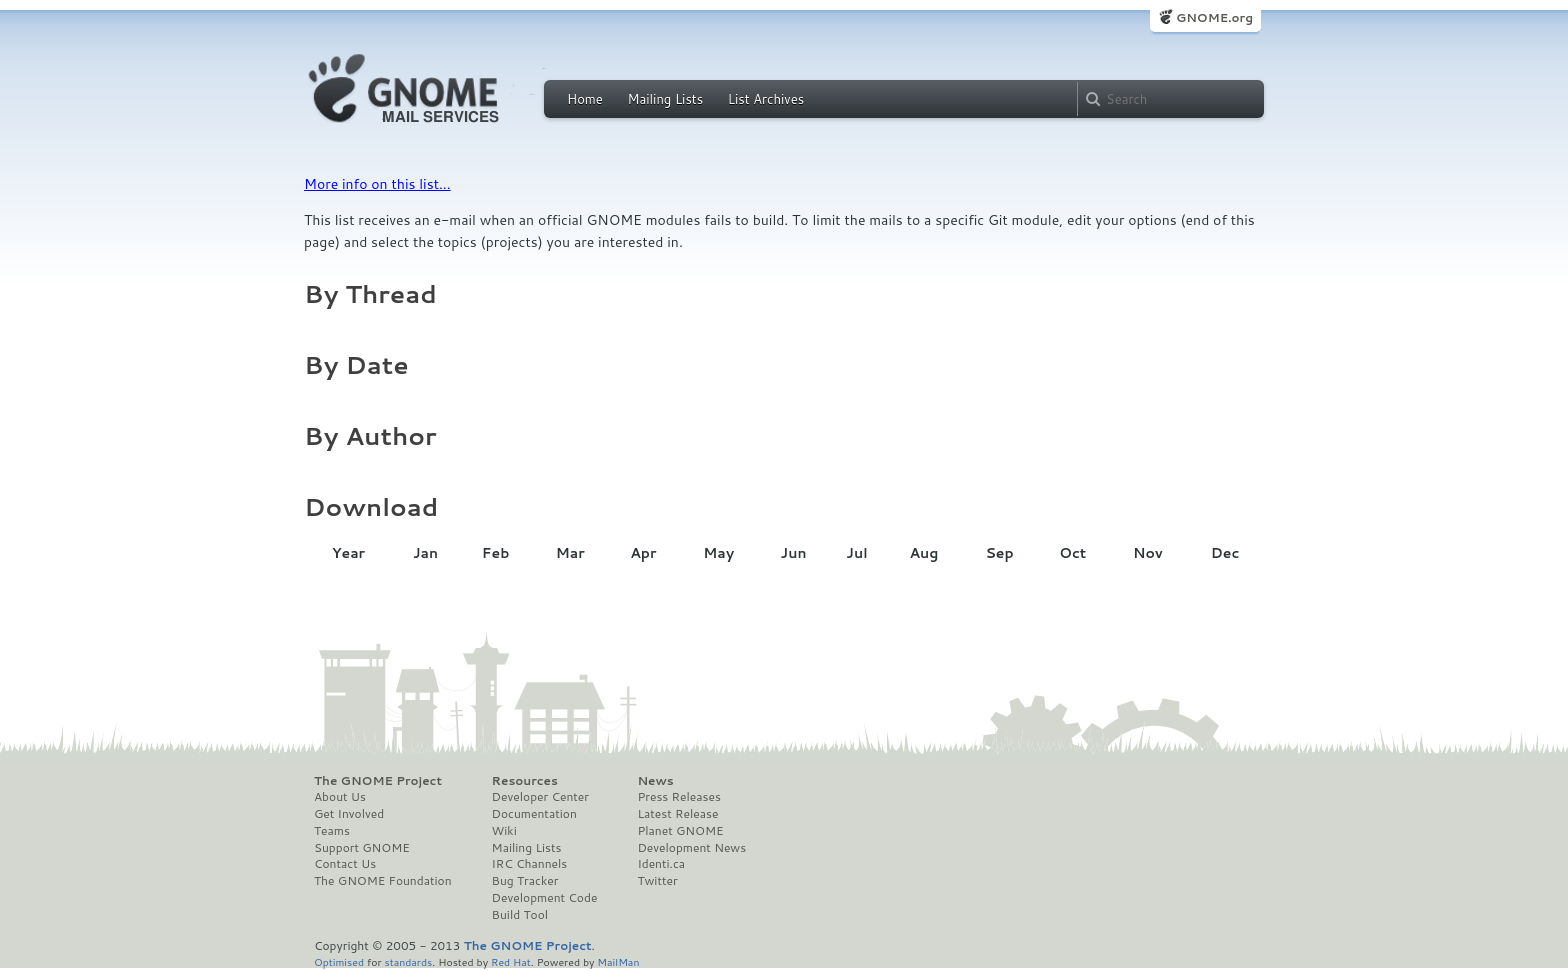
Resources (525, 781)
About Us (340, 797)
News (655, 781)
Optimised (339, 961)
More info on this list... (377, 184)
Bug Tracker (525, 881)
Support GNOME (362, 848)
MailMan (618, 961)
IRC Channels (530, 864)
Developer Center (540, 797)
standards (408, 961)
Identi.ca (661, 864)
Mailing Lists (665, 99)
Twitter (657, 881)
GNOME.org (1214, 17)
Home (585, 99)
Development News (691, 848)
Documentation (534, 814)
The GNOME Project (378, 781)
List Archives (766, 99)
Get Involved (349, 814)
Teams (332, 831)
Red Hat (511, 961)
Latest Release (677, 814)
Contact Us (345, 864)
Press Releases (678, 797)
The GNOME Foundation (383, 881)
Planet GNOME (680, 831)
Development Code (545, 898)
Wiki (504, 831)
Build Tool (520, 915)
